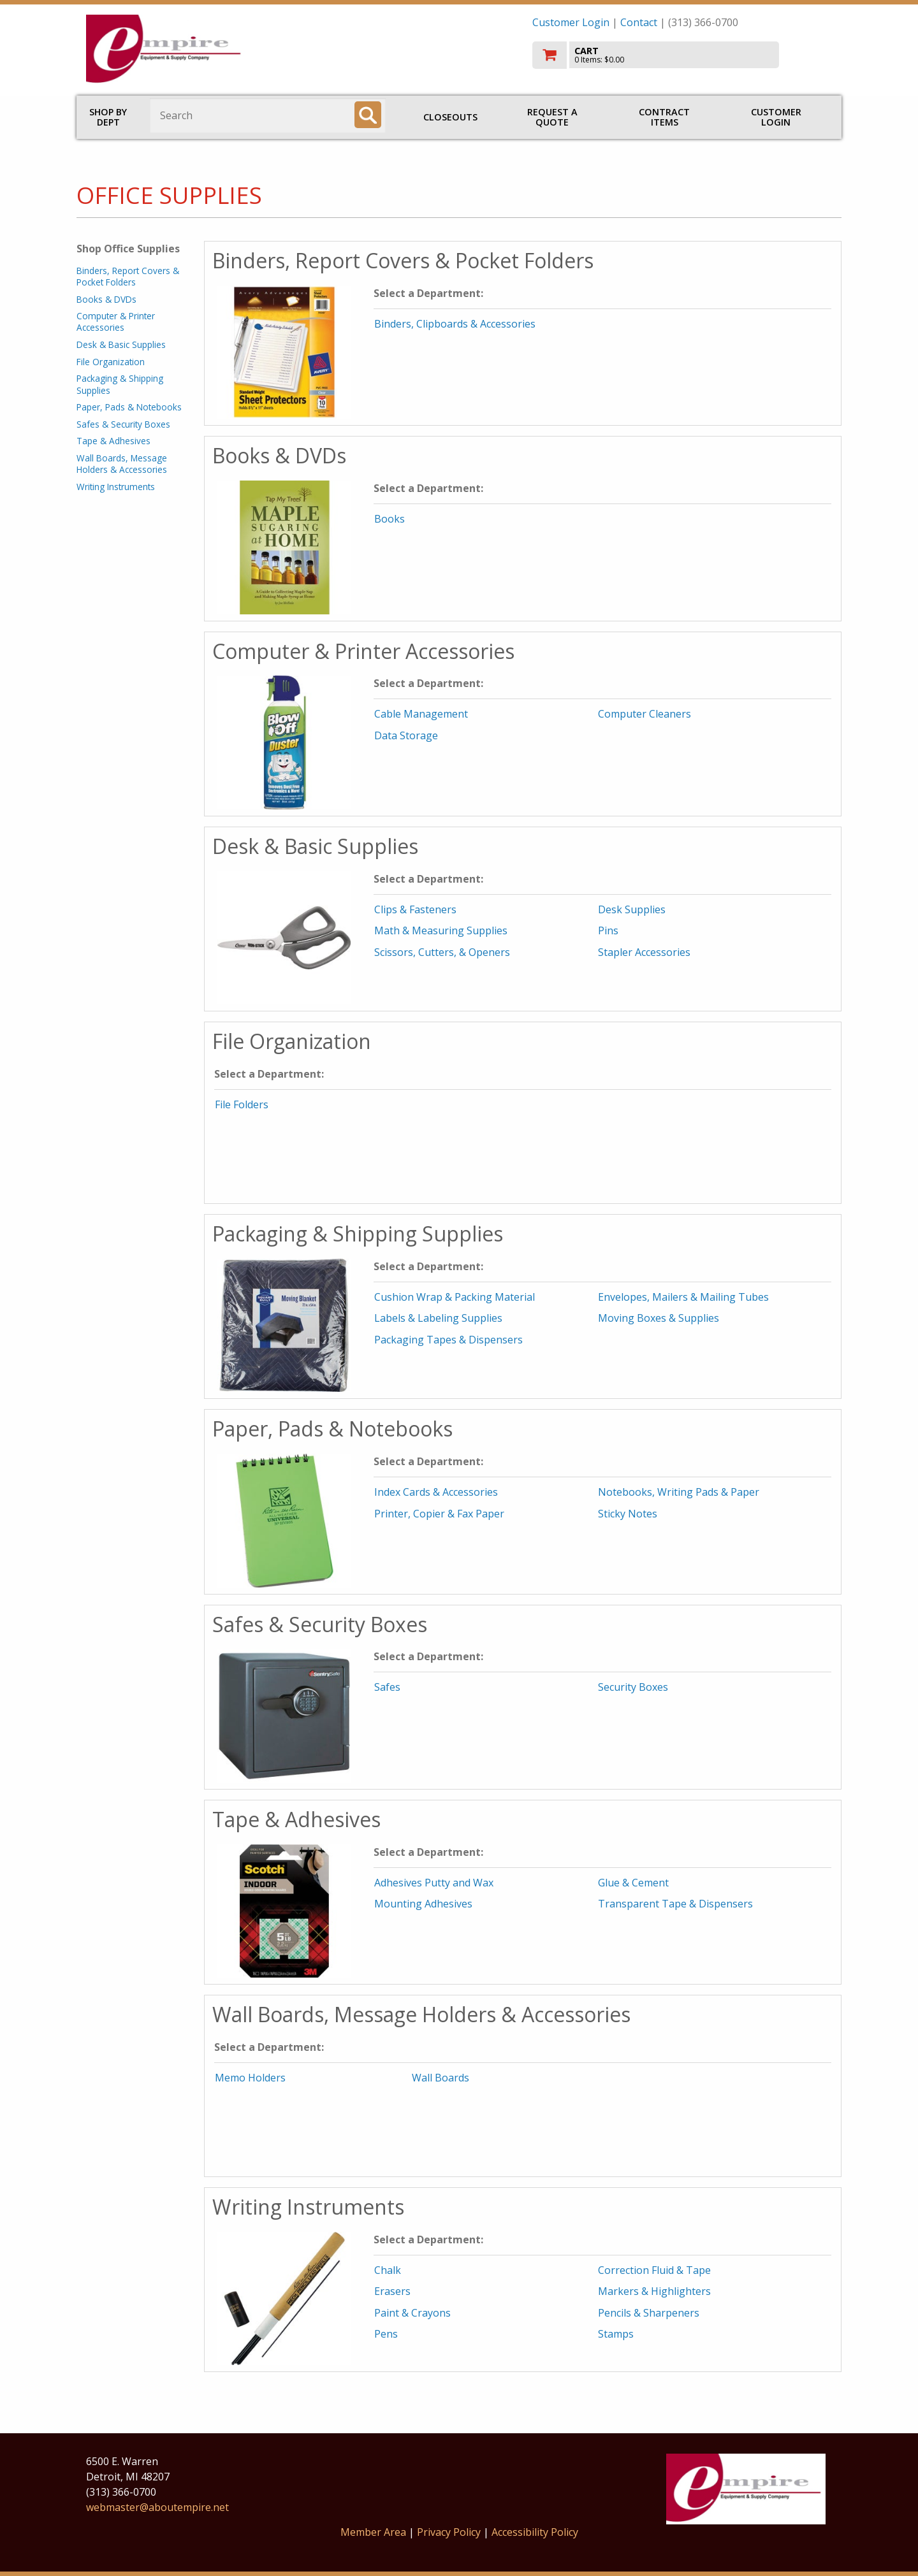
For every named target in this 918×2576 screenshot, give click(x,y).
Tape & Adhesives (113, 441)
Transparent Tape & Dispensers (675, 1904)
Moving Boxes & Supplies (658, 1318)
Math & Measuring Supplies (440, 930)
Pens (386, 2334)
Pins (608, 930)
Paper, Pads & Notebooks (129, 407)
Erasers (392, 2291)
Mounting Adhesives (423, 1904)
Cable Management (421, 714)
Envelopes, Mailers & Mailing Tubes (683, 1297)
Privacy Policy (450, 2532)
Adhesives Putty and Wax (433, 1883)
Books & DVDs (106, 299)
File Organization (110, 362)
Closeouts (450, 117)
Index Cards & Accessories (436, 1492)
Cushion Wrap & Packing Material (454, 1297)
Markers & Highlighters (654, 2291)
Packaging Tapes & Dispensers (448, 1340)
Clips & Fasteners (415, 909)
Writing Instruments (115, 487)
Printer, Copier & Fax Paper (439, 1514)
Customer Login (570, 22)
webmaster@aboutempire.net (157, 2507)
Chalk (387, 2270)
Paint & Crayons (412, 2313)
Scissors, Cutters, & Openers (442, 952)
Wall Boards (440, 2078)
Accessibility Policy (535, 2532)
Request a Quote (552, 117)
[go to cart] (682, 55)
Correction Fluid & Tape (654, 2270)
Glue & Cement (633, 1883)
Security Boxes (633, 1687)
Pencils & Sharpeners (648, 2313)
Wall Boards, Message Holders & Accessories (121, 463)
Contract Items (664, 117)
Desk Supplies (632, 909)
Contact (638, 22)
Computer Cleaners (644, 714)
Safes (387, 1687)
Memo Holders (250, 2078)
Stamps (616, 2334)
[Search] (367, 114)
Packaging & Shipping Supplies (119, 384)
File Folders (241, 1104)
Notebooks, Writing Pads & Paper (678, 1492)
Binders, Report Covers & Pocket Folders (127, 276)
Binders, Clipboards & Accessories (455, 324)
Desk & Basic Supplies (121, 344)
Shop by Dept (108, 117)
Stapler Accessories (644, 952)
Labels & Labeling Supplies (438, 1318)
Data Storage (406, 735)
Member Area (373, 2532)
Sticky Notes (627, 1514)
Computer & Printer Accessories (115, 321)
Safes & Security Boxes (123, 424)
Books (389, 519)
